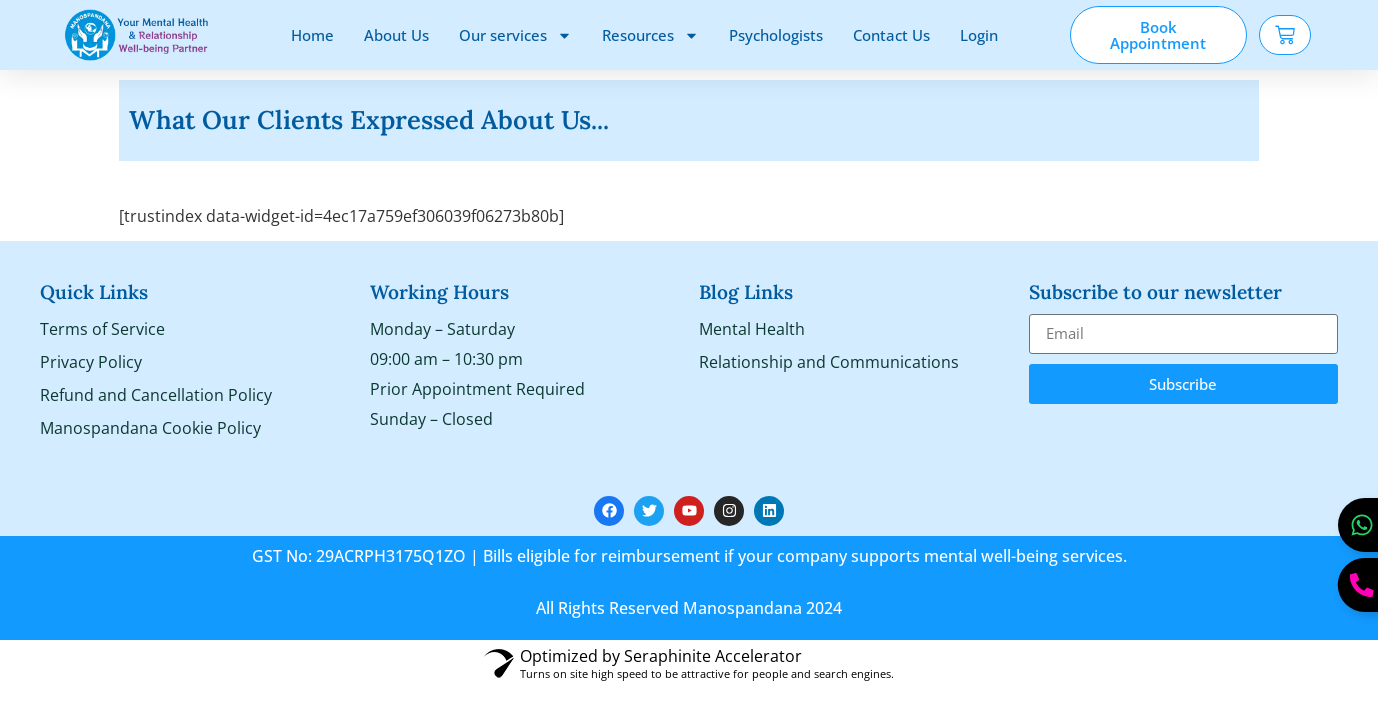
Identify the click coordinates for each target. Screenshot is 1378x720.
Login (979, 35)
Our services (515, 35)
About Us (396, 35)
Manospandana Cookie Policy (150, 428)
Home (312, 35)
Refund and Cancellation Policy (156, 395)
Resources (650, 35)
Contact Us (891, 35)
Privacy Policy (91, 362)
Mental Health (752, 329)
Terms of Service (102, 329)
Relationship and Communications (829, 362)
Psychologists (776, 35)
